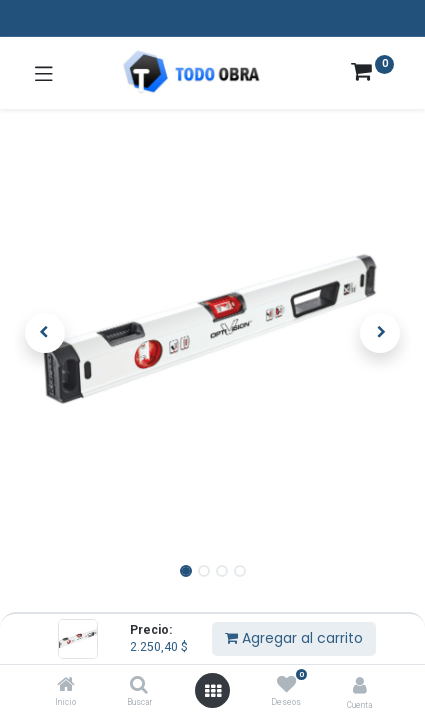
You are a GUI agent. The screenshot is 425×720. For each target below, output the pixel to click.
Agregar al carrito (294, 638)
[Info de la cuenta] (360, 685)
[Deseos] (286, 685)
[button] (44, 333)
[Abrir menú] (213, 691)
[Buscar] (139, 686)
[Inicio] (66, 686)
